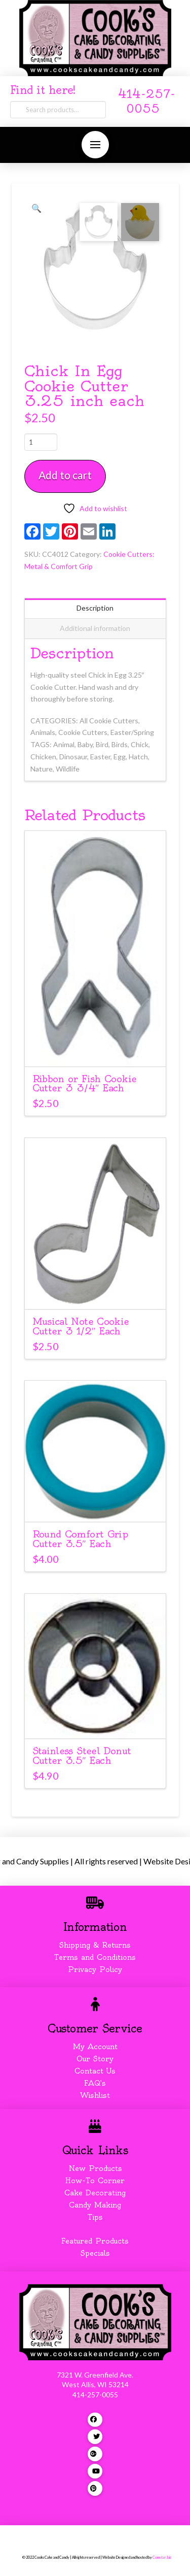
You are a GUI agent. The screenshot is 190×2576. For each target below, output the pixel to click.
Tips (95, 2217)
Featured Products (95, 2241)
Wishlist (95, 2095)
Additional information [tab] (95, 628)
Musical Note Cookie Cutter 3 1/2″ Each (80, 1326)
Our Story (95, 2058)
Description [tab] (95, 608)
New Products (95, 2168)
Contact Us (95, 2071)
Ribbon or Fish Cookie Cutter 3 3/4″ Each (84, 1083)
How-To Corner (95, 2180)
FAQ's (95, 2083)
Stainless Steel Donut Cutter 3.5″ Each (81, 1755)
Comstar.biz (162, 2557)
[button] (95, 144)
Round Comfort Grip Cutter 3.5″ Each (80, 1539)
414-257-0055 (95, 2394)
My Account (95, 2046)
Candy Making (95, 2205)
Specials (95, 2253)
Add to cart (65, 475)
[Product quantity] (40, 442)
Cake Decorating (95, 2192)
